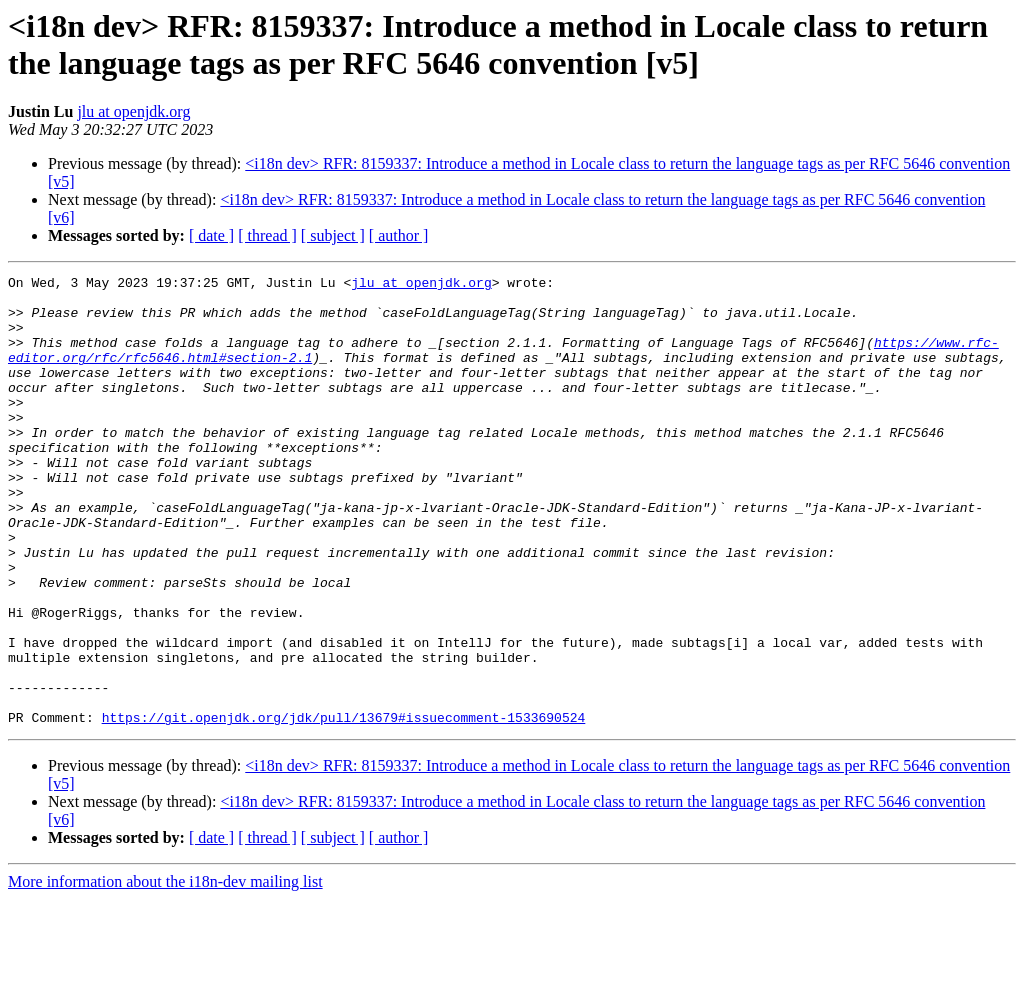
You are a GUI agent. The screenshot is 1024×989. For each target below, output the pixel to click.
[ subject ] (333, 235)
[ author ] (399, 235)
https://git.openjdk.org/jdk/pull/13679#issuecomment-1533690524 (344, 807)
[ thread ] (267, 235)
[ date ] (211, 235)
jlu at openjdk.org (133, 111)
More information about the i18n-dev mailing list (165, 971)
